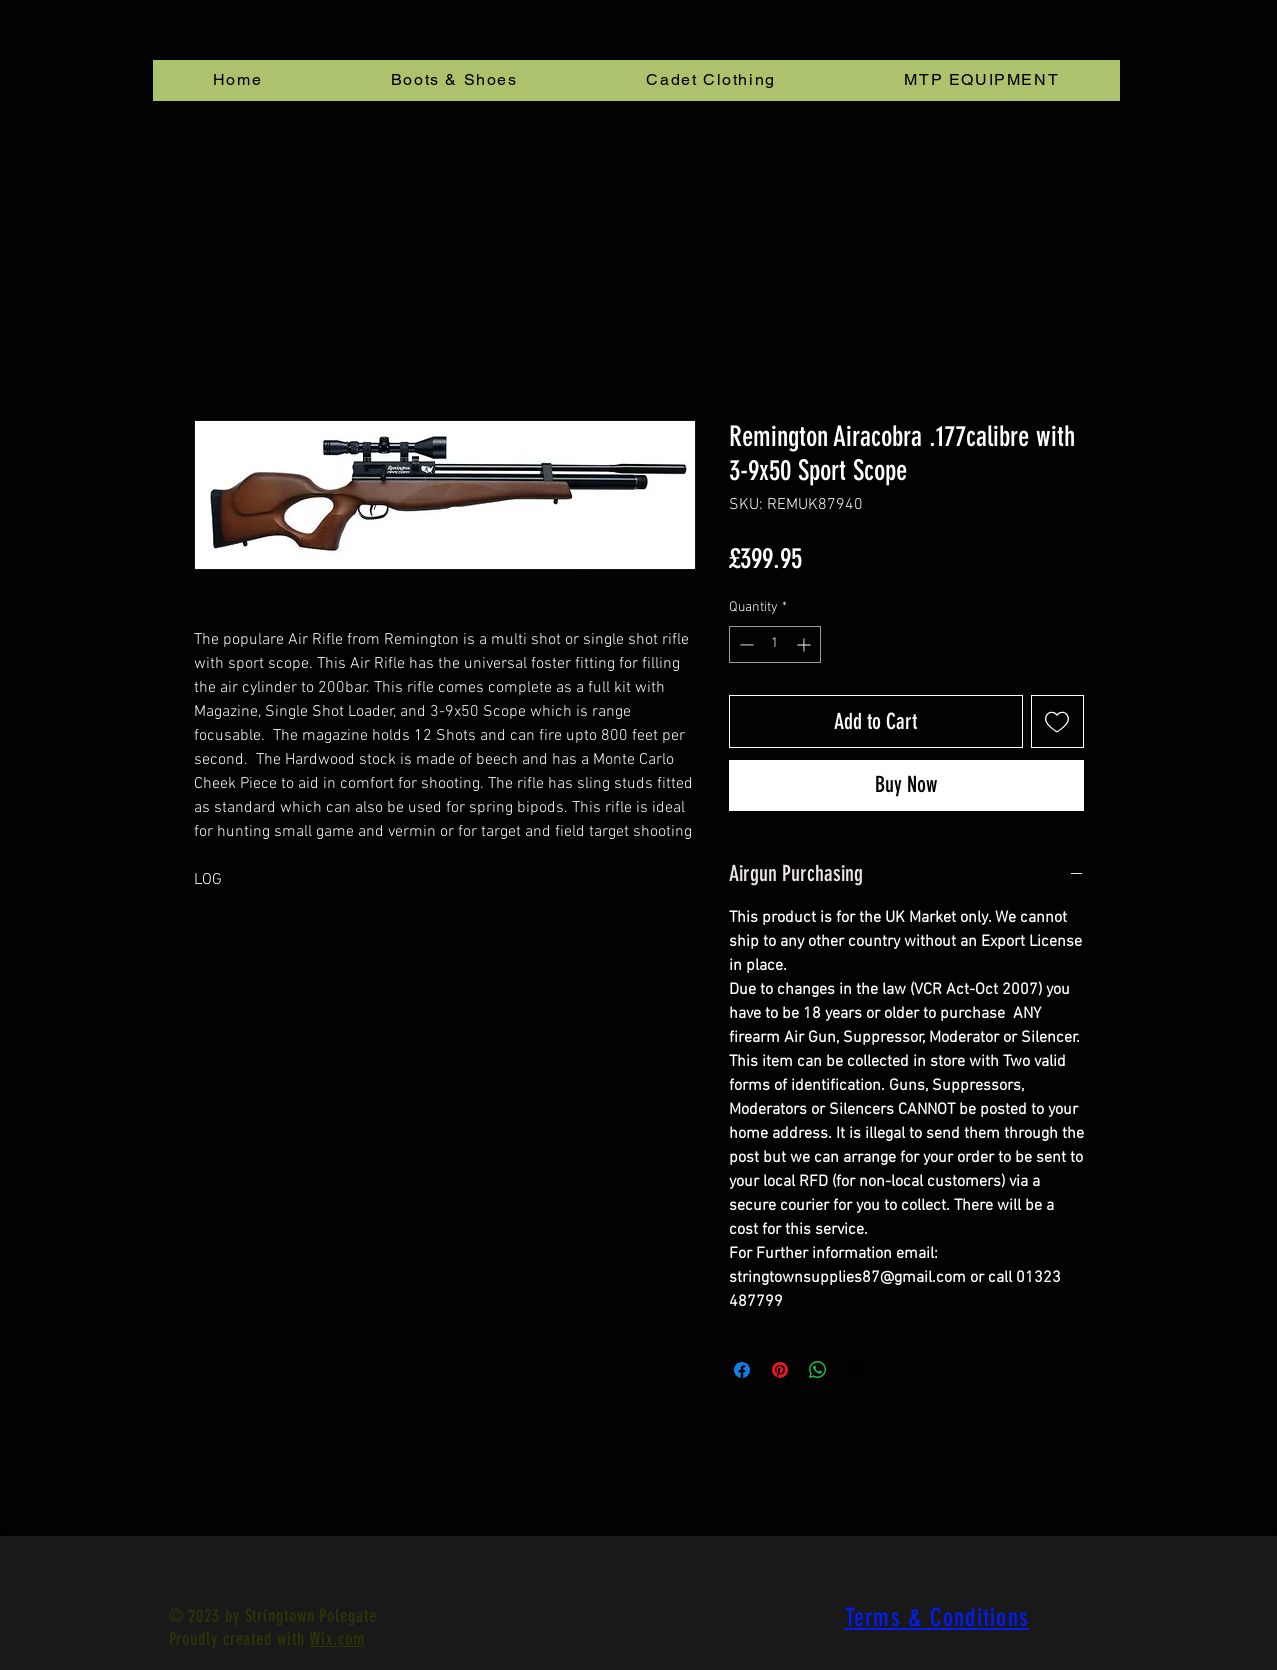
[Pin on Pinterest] (780, 1370)
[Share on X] (856, 1370)
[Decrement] (744, 644)
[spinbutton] (775, 644)
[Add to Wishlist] (1057, 721)
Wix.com (336, 1639)
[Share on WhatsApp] (818, 1370)
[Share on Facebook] (742, 1370)
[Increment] (805, 644)
